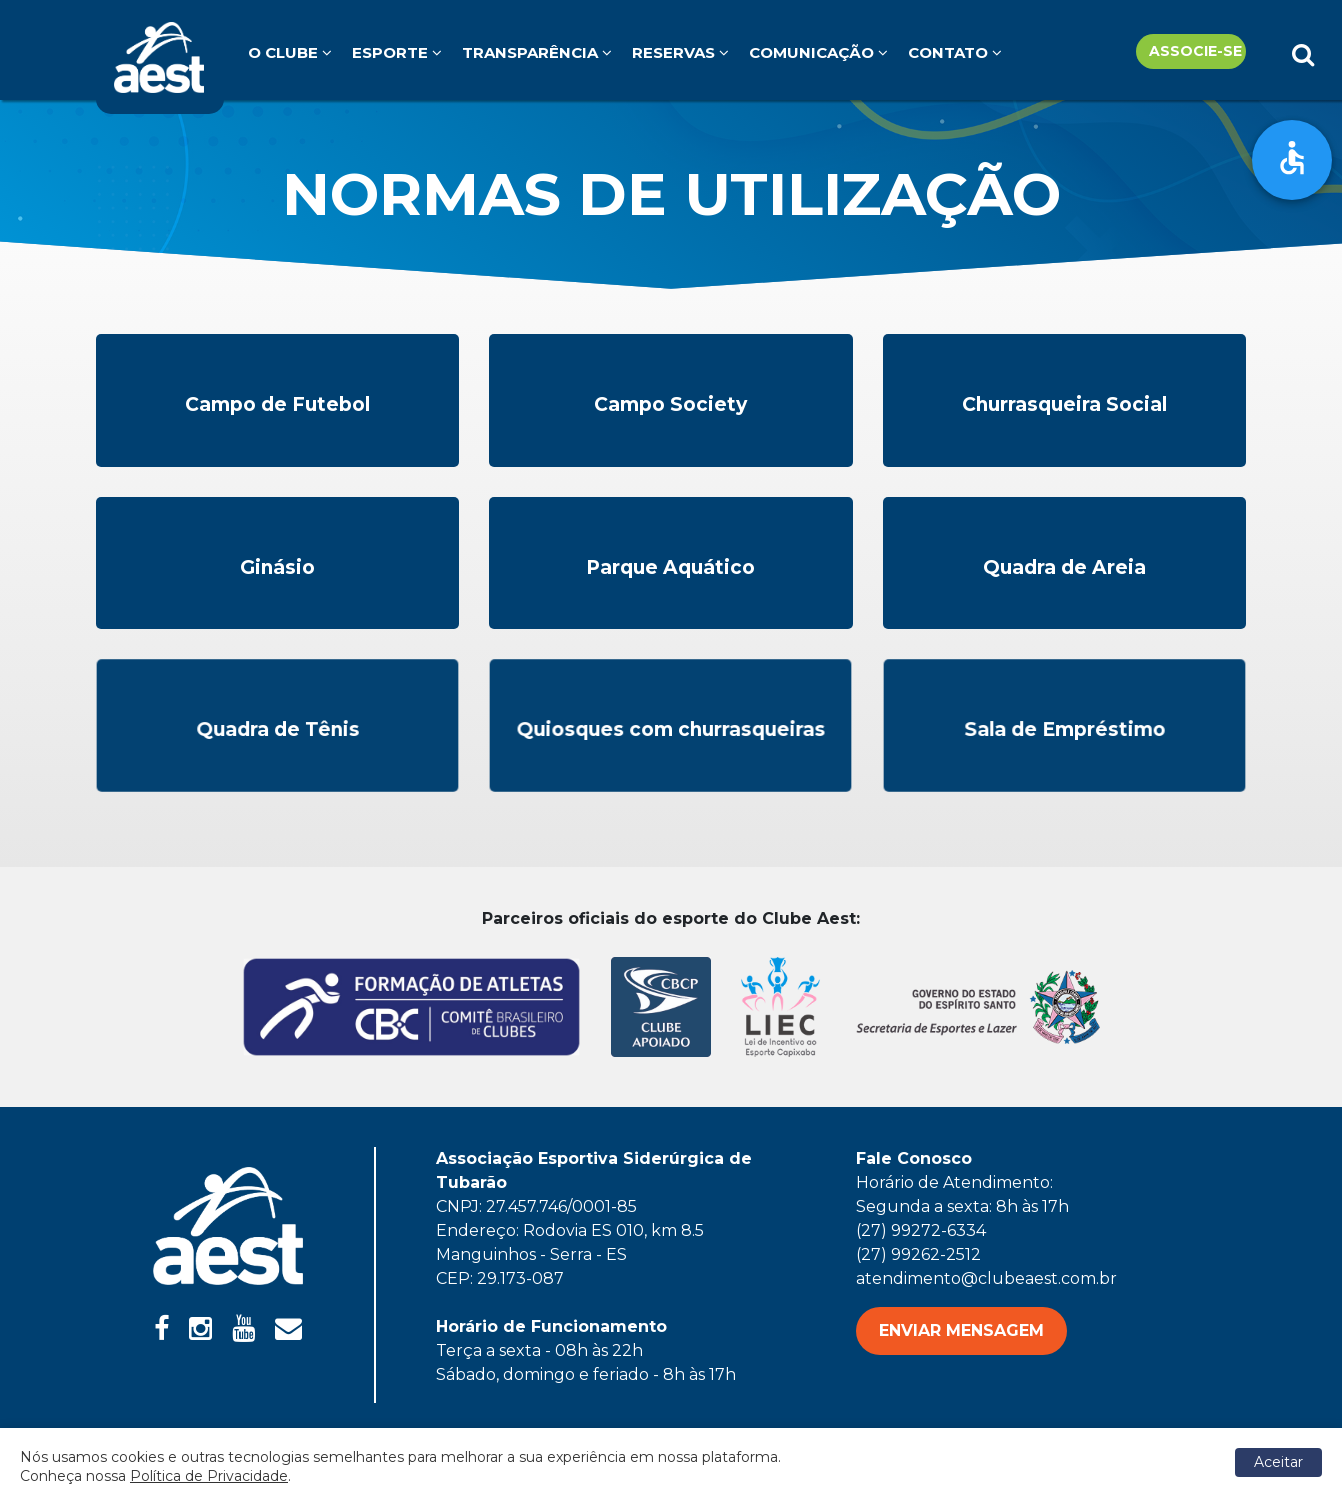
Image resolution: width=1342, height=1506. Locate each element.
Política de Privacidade (209, 1476)
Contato (955, 52)
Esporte (397, 52)
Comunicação (818, 52)
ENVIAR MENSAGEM (961, 1330)
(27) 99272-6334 (921, 1230)
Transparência (537, 52)
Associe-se (1195, 51)
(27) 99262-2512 (918, 1254)
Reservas (680, 52)
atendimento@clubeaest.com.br (986, 1278)
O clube (290, 52)
